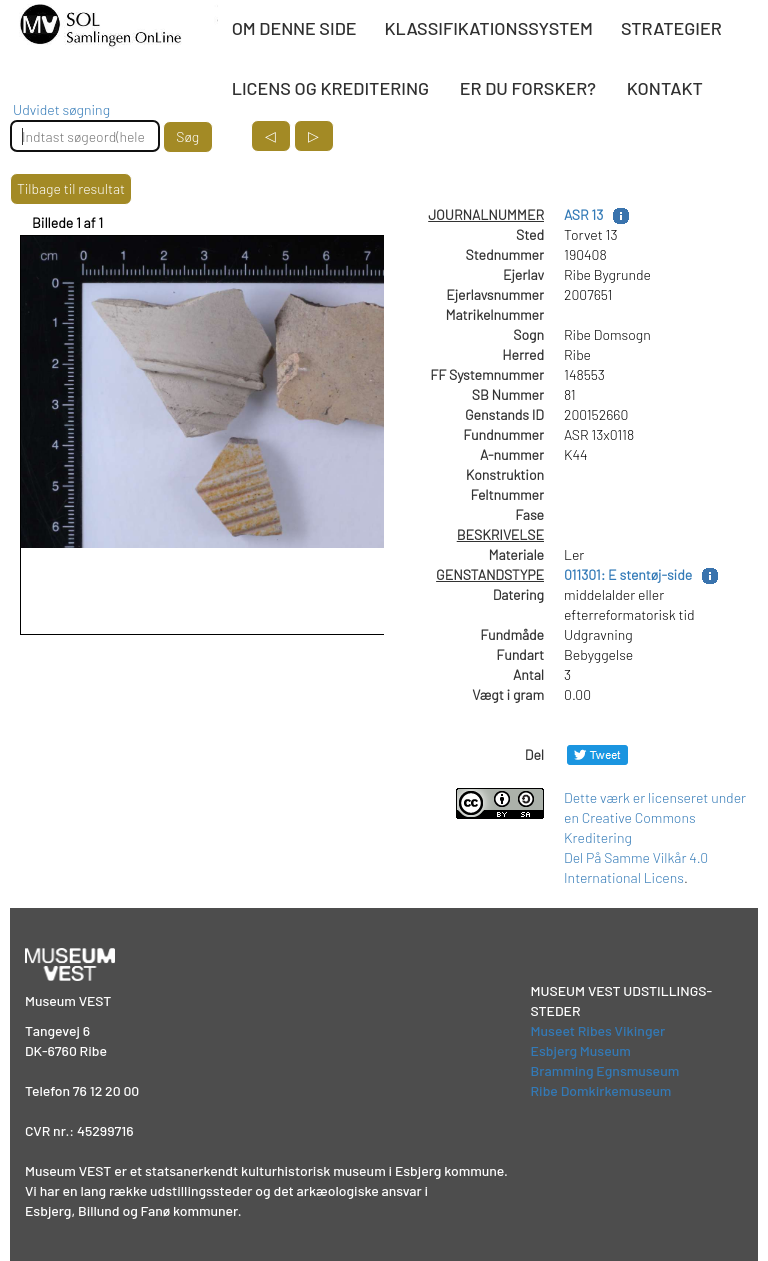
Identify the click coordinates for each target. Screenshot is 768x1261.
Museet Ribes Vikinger (598, 1030)
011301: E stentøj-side (628, 574)
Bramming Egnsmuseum (605, 1070)
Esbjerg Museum (581, 1050)
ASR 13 (583, 214)
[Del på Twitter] (597, 754)
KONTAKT (665, 88)
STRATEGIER (671, 28)
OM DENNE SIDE (294, 28)
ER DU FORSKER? (528, 88)
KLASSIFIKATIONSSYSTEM (489, 28)
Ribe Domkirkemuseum (601, 1090)
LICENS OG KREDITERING (330, 88)
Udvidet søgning (61, 109)
